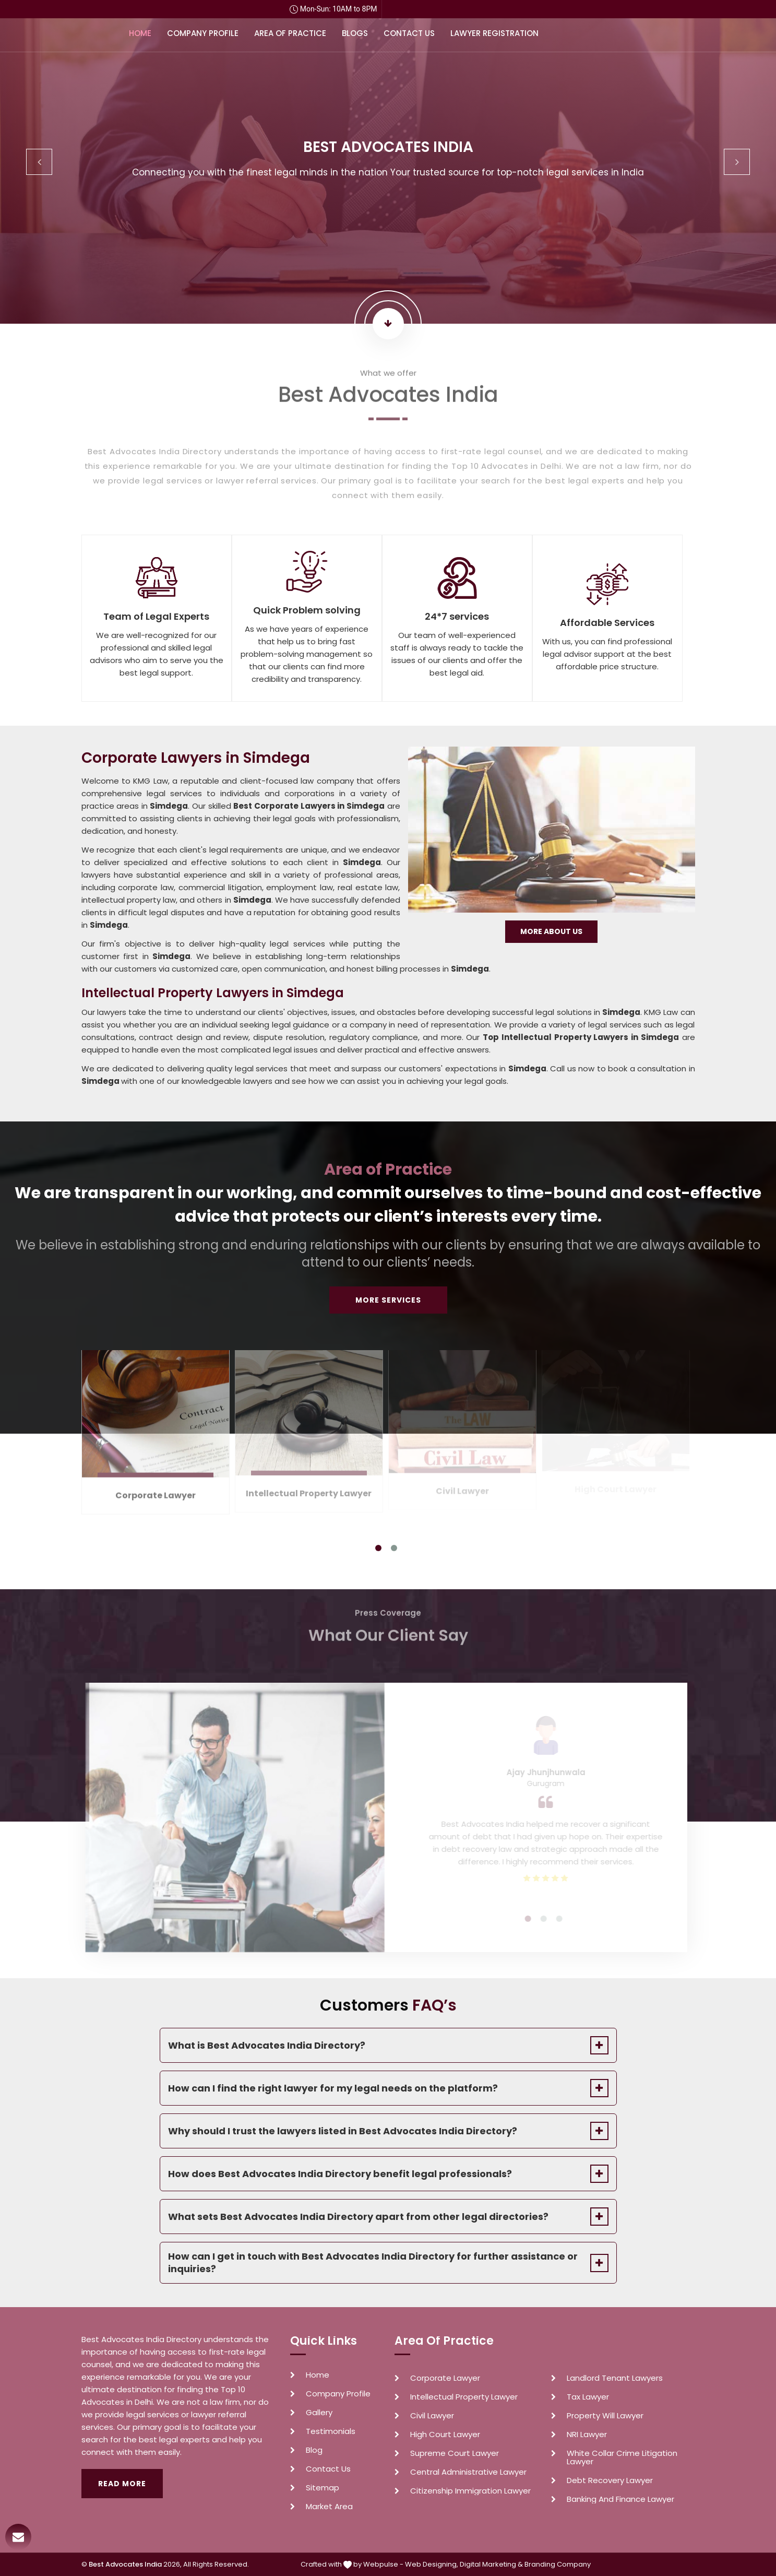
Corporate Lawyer (445, 2378)
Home (140, 33)
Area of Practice (290, 33)
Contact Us (409, 33)
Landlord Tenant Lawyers (615, 2378)
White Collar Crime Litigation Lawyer (622, 2457)
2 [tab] (394, 1548)
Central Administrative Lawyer (468, 2472)
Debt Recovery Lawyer (610, 2480)
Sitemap (322, 2488)
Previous (39, 162)
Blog (314, 2450)
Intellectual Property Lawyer (464, 2397)
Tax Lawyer (588, 2397)
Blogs (355, 33)
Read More (122, 2483)
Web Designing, (431, 2564)
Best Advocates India (125, 2564)
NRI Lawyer (587, 2434)
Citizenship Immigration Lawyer (470, 2491)
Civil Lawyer (432, 2416)
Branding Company (557, 2564)
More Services (388, 1300)
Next (737, 162)
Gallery (319, 2412)
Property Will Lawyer (605, 2416)
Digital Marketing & (491, 2564)
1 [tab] (378, 1548)
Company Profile (202, 33)
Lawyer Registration (494, 33)
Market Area (329, 2506)
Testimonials (330, 2431)
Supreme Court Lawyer (454, 2453)
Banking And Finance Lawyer (620, 2499)
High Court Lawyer (445, 2434)
